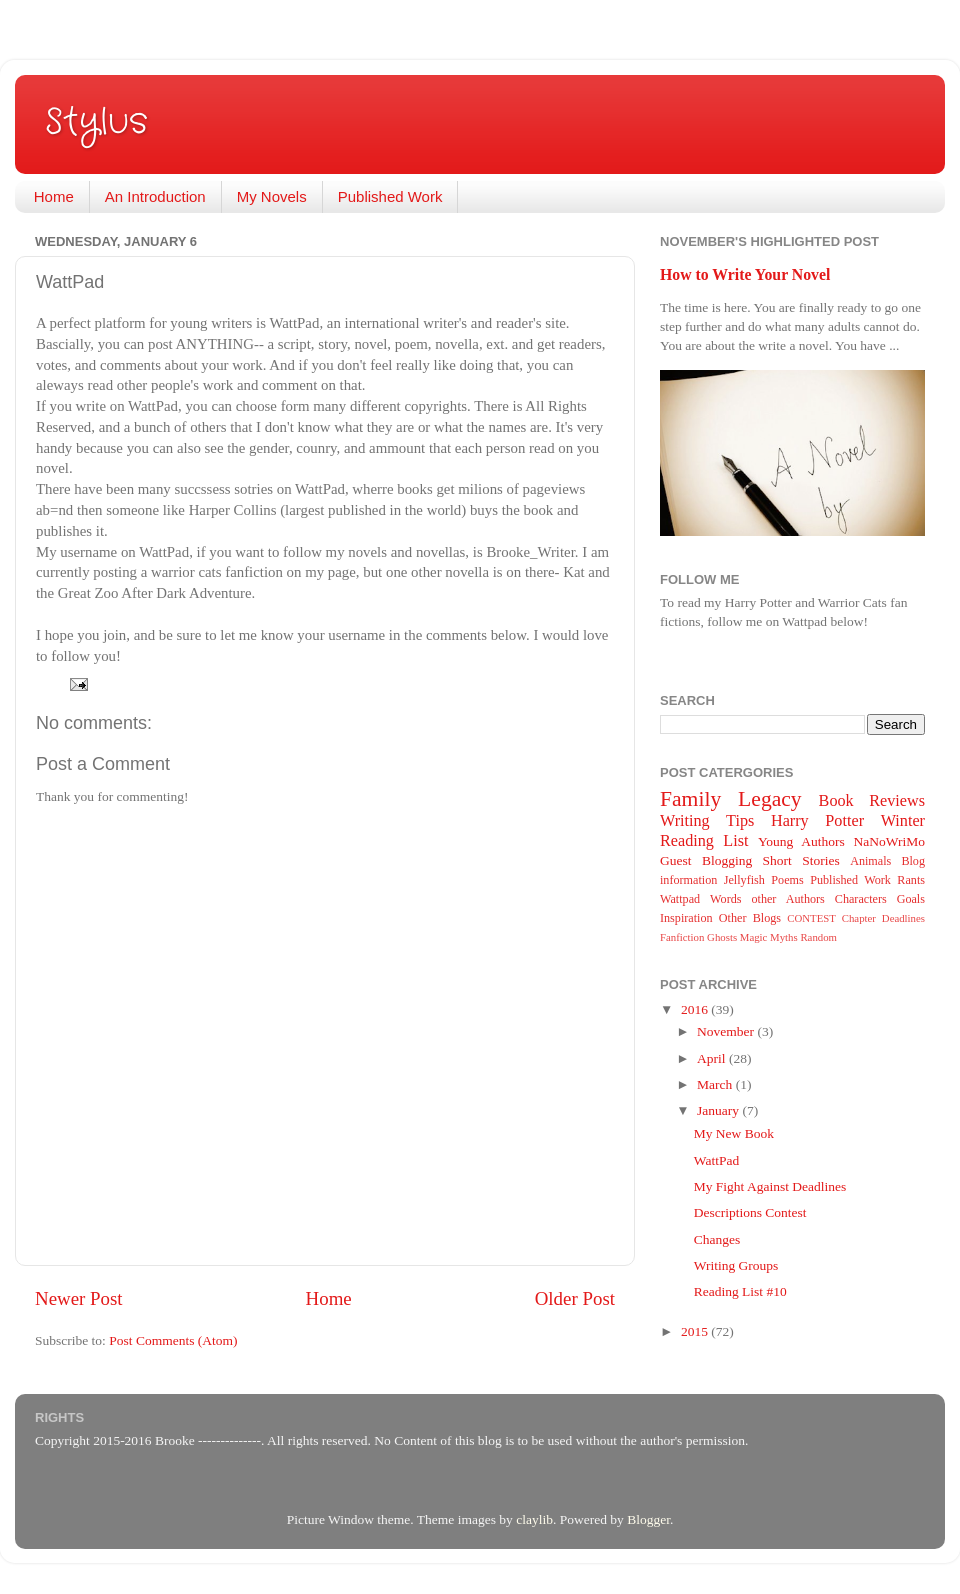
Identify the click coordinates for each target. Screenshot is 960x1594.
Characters (861, 899)
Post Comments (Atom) (173, 1340)
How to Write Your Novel (745, 274)
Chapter (859, 918)
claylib (534, 1519)
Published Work (390, 196)
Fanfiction (682, 937)
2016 (696, 1009)
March (716, 1084)
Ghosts (722, 937)
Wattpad (680, 899)
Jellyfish (744, 880)
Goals (911, 899)
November (727, 1031)
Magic (754, 937)
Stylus (96, 122)
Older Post (575, 1298)
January (719, 1110)
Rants (911, 880)
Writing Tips (707, 821)
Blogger (648, 1519)
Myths (784, 937)
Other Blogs (750, 918)
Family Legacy (731, 799)
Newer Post (79, 1298)
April (713, 1058)
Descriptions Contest (750, 1212)
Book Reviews (872, 801)
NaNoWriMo (889, 841)
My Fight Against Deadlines (770, 1186)
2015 (696, 1331)
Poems (787, 880)
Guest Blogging (706, 860)
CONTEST (811, 918)
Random (818, 937)
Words (725, 899)
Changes (717, 1239)
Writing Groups (736, 1265)
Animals (870, 861)
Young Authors (801, 841)
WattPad (716, 1160)
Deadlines (903, 918)
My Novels (272, 196)
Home (54, 196)
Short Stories (801, 860)
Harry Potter (817, 821)
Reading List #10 (740, 1291)
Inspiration (686, 918)
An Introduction (155, 196)
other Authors (787, 899)
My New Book (734, 1133)
